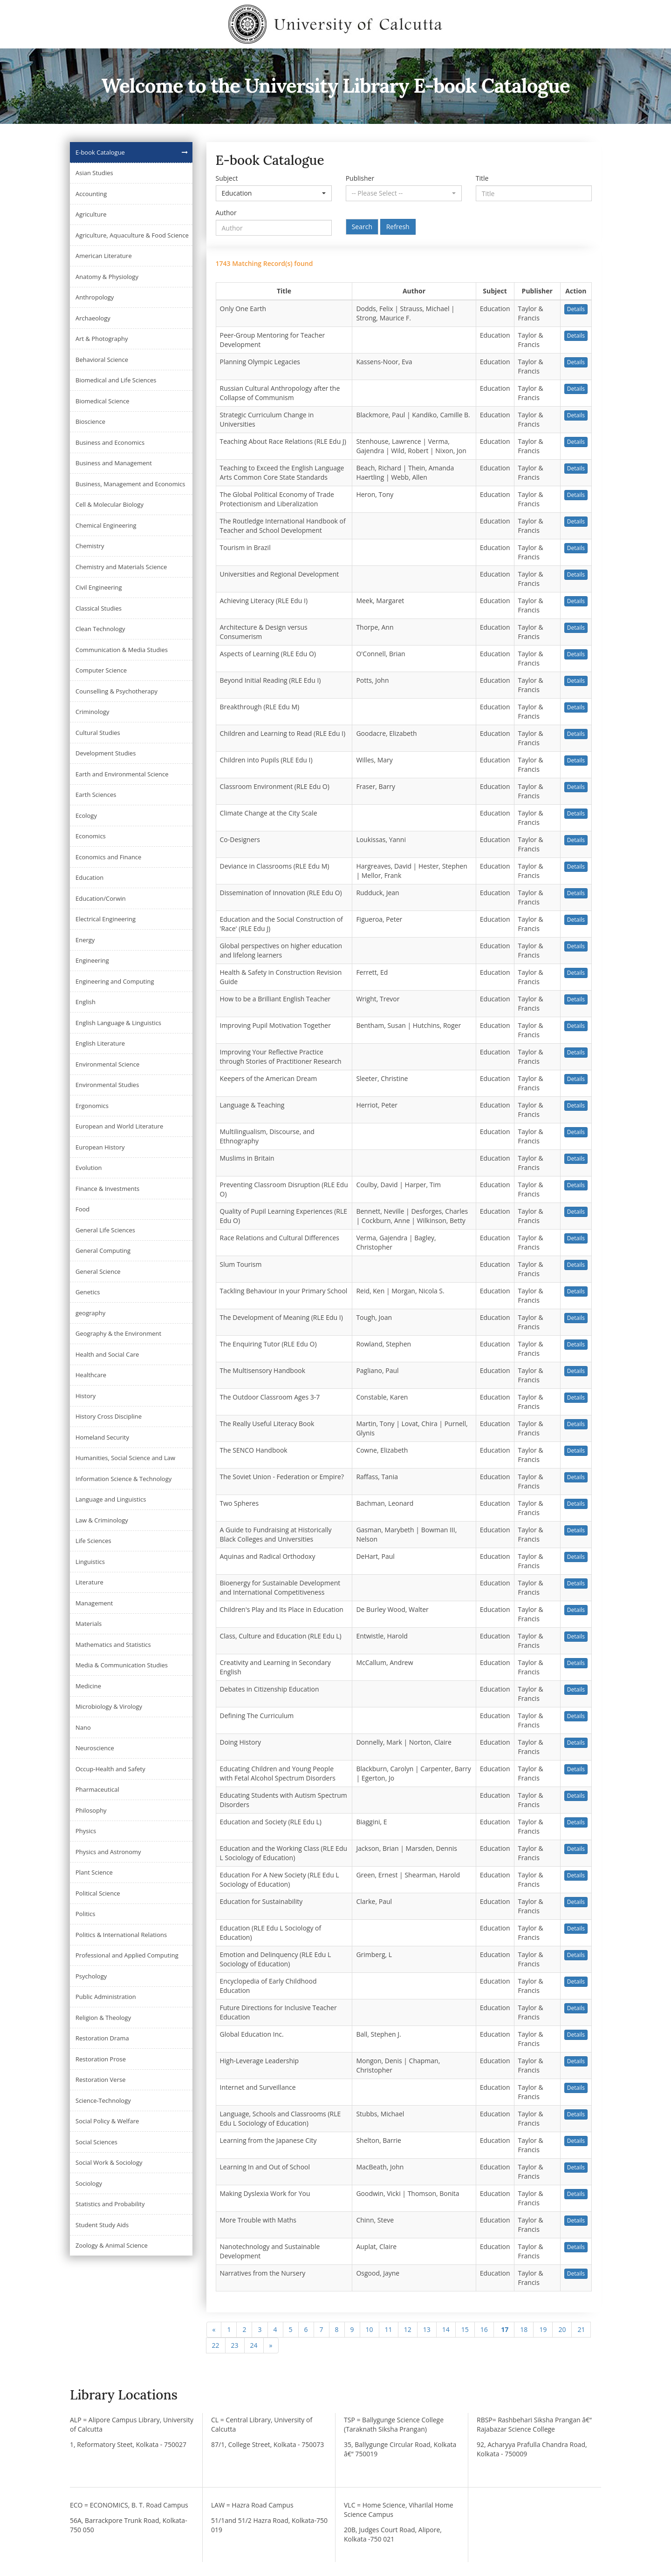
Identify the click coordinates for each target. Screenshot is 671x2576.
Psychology (91, 1976)
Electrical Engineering (105, 919)
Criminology (92, 711)
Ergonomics (92, 1105)
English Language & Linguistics (118, 1023)
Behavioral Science (101, 359)
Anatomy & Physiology (106, 276)
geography (90, 1313)
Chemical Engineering (106, 525)
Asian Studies (94, 173)
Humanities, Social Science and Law (125, 1458)
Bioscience (90, 421)
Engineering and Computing (114, 981)
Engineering (92, 960)
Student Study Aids (102, 2225)
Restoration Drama (102, 2038)
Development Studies (105, 753)
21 (581, 2329)
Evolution (88, 1167)
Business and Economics (109, 442)
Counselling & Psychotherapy (116, 691)
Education (89, 877)
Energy (85, 940)
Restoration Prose (100, 2059)
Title (482, 178)
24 (254, 2345)
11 (388, 2329)
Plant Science (94, 1872)
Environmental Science (107, 1064)
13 (427, 2329)
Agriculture (91, 214)
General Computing (102, 1250)
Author (226, 212)
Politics (85, 1914)
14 (446, 2329)
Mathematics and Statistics (113, 1644)
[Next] (271, 2345)
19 (543, 2329)
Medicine (88, 1686)
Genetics (87, 1292)
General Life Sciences (105, 1230)
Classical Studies (98, 608)
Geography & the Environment (118, 1333)
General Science (98, 1271)
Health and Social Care (107, 1354)
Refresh (398, 226)
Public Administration (105, 1996)
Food (82, 1209)
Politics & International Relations (121, 1934)
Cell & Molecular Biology (109, 504)
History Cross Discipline (108, 1416)
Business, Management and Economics (130, 484)
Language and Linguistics (110, 1499)
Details (576, 309)
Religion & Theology (103, 2017)
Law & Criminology (101, 1520)
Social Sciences (96, 2142)
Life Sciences (93, 1540)
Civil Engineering (98, 587)
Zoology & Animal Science (111, 2245)
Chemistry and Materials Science (121, 567)
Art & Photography (101, 338)
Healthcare (90, 1375)
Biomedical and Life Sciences (115, 380)
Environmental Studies (107, 1085)
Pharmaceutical (97, 1789)
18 (523, 2329)
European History (100, 1147)
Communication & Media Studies (121, 650)
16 (484, 2329)
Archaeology (92, 318)
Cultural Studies (97, 732)
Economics (90, 836)
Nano (83, 1727)
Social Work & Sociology (108, 2162)
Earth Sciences (95, 794)
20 (562, 2329)
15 (465, 2329)
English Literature (100, 1043)
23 (235, 2345)
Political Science (97, 1893)
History (85, 1396)
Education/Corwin (100, 898)
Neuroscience (94, 1748)
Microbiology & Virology (108, 1706)
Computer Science (101, 670)
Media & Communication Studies (121, 1665)
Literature (89, 1582)
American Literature (103, 255)
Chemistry (89, 546)
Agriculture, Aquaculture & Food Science (132, 235)
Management (94, 1603)
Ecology (86, 815)
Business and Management (113, 463)
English (85, 1002)
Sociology (88, 2183)
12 (407, 2329)
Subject (227, 178)
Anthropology (94, 297)
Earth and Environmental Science (122, 774)
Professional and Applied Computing (126, 1955)
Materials (88, 1623)
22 (215, 2345)
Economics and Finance (108, 857)
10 (369, 2329)
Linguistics (90, 1561)
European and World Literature (119, 1126)
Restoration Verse (100, 2079)
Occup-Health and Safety (110, 1769)
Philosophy (91, 1810)
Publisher (360, 178)
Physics (85, 1831)
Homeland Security (102, 1437)
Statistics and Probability (109, 2204)
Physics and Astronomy (108, 1852)
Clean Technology (100, 629)
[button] (274, 193)
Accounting (91, 194)
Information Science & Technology (123, 1479)
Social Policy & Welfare (107, 2121)
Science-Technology (103, 2100)
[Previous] (214, 2330)
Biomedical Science (102, 401)
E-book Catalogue (100, 152)
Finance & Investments (107, 1188)
